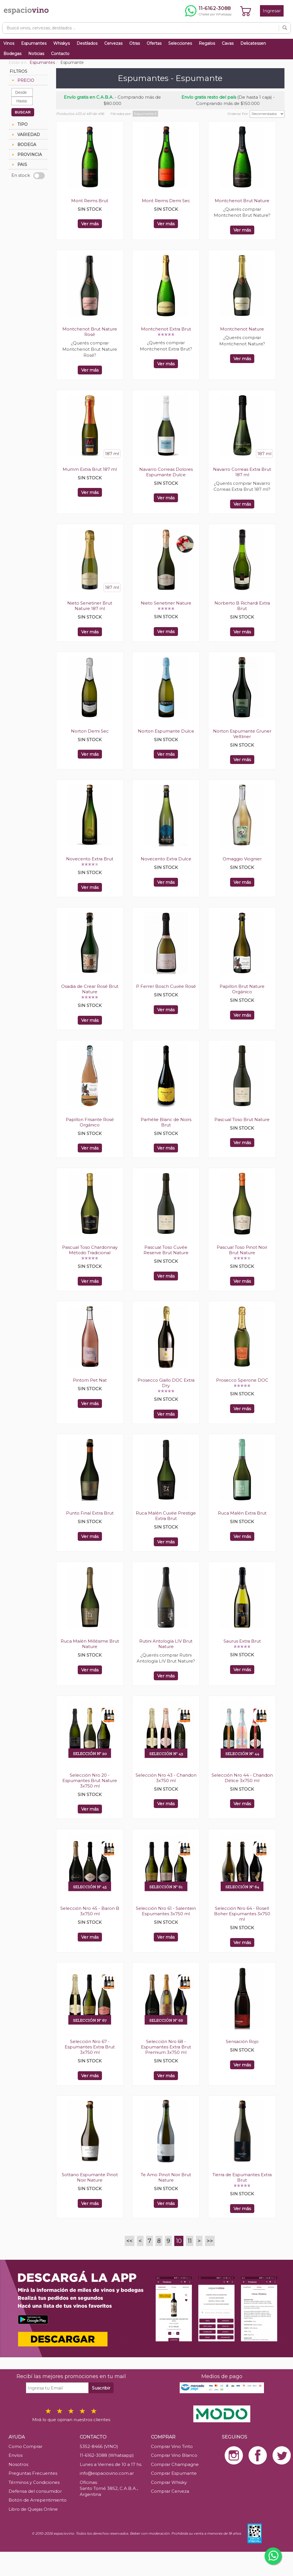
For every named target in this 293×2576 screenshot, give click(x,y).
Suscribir (101, 2388)
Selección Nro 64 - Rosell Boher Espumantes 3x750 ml (242, 1914)
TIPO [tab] (19, 124)
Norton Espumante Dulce (166, 731)
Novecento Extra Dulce (166, 859)
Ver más (90, 223)
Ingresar (272, 10)
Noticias (36, 53)
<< (129, 2240)
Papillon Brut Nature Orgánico (242, 989)
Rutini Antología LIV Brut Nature (165, 1643)
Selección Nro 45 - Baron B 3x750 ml (89, 1911)
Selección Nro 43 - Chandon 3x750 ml (166, 1777)
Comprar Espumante (174, 2473)
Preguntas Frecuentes (33, 2473)
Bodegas (12, 53)
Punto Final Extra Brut (90, 1513)
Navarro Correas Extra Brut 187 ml (242, 472)
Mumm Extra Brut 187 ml (90, 469)
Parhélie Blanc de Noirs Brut (166, 1122)
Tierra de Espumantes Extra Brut (242, 2177)
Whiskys (61, 43)
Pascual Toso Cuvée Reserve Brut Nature (166, 1250)
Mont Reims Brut (89, 200)
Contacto (60, 53)
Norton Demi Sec (90, 731)
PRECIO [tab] (22, 80)
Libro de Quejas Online (33, 2509)
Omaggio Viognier (242, 859)
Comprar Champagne (175, 2464)
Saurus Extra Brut (242, 1641)
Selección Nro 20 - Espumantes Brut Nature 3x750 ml (89, 1780)
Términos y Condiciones (34, 2482)
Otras (134, 43)
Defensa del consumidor (35, 2491)
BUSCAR (23, 112)
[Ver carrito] (245, 10)
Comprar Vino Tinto (172, 2446)
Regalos (207, 43)
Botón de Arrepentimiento (38, 2500)
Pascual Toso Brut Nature (242, 1119)
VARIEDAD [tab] (25, 134)
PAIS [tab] (19, 164)
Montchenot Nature (242, 329)
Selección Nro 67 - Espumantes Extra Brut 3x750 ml (90, 2047)
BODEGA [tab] (23, 144)
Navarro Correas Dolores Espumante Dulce (166, 472)
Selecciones (180, 43)
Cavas (227, 43)
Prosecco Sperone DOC (242, 1380)
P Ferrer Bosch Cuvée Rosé (166, 986)
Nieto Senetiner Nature (166, 603)
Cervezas (113, 43)
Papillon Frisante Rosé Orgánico (90, 1122)
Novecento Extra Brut (89, 859)
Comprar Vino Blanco (174, 2455)
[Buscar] (284, 28)
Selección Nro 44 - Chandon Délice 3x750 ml (242, 1777)
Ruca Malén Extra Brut (242, 1513)
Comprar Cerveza (170, 2491)
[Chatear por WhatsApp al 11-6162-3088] (208, 11)
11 (190, 2240)
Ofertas (154, 43)
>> (210, 2240)
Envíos (15, 2455)
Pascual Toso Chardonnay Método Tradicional (90, 1250)
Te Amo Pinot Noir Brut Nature (166, 2177)
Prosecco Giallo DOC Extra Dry (166, 1382)
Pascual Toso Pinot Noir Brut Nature (242, 1250)
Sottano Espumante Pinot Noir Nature (90, 2177)
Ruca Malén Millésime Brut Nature (90, 1643)
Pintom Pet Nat (90, 1380)
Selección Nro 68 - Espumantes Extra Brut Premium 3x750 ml (166, 2047)
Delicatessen (253, 43)
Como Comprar (25, 2446)
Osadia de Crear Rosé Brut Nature (89, 989)
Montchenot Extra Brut (166, 329)
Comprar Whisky (169, 2482)
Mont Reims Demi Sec (166, 200)
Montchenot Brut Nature (242, 200)
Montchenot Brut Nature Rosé (89, 331)
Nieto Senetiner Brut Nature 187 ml (89, 605)
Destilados (87, 43)
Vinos (8, 43)
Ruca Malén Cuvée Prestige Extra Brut (166, 1515)
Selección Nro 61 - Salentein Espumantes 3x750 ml (166, 1911)
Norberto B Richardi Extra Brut (242, 605)
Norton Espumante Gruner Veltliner (242, 733)
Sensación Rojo (242, 2041)
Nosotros (18, 2464)
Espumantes (33, 43)
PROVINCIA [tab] (26, 154)
